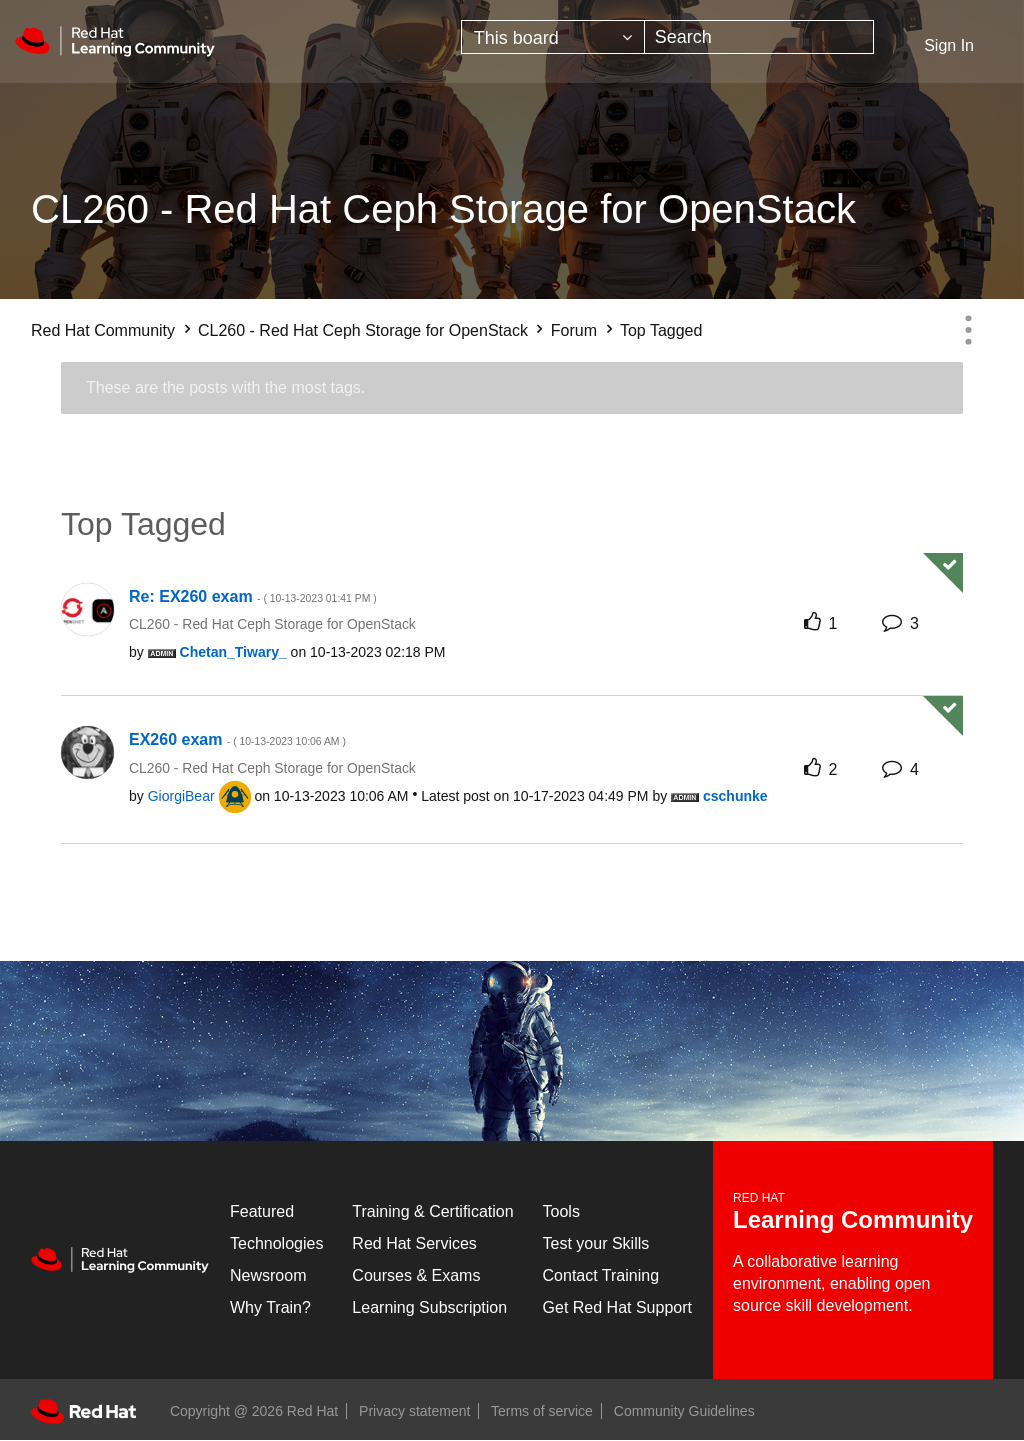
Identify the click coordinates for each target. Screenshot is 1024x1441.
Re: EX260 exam (253, 596)
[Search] (759, 37)
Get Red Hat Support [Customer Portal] (617, 1307)
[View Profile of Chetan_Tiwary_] (233, 652)
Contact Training (601, 1275)
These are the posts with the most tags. (225, 387)
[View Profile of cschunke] (735, 796)
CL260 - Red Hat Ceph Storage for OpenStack (363, 330)
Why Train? (270, 1307)
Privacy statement (414, 1411)
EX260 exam (237, 739)
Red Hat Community (103, 330)
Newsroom (268, 1275)
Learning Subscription (429, 1307)
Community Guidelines (684, 1411)
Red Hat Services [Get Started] (414, 1243)
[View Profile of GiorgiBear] (181, 796)
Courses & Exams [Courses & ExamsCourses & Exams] (416, 1275)
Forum (574, 330)
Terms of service (542, 1411)
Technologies (276, 1243)
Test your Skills (596, 1243)
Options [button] (968, 330)
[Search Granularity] (553, 37)
